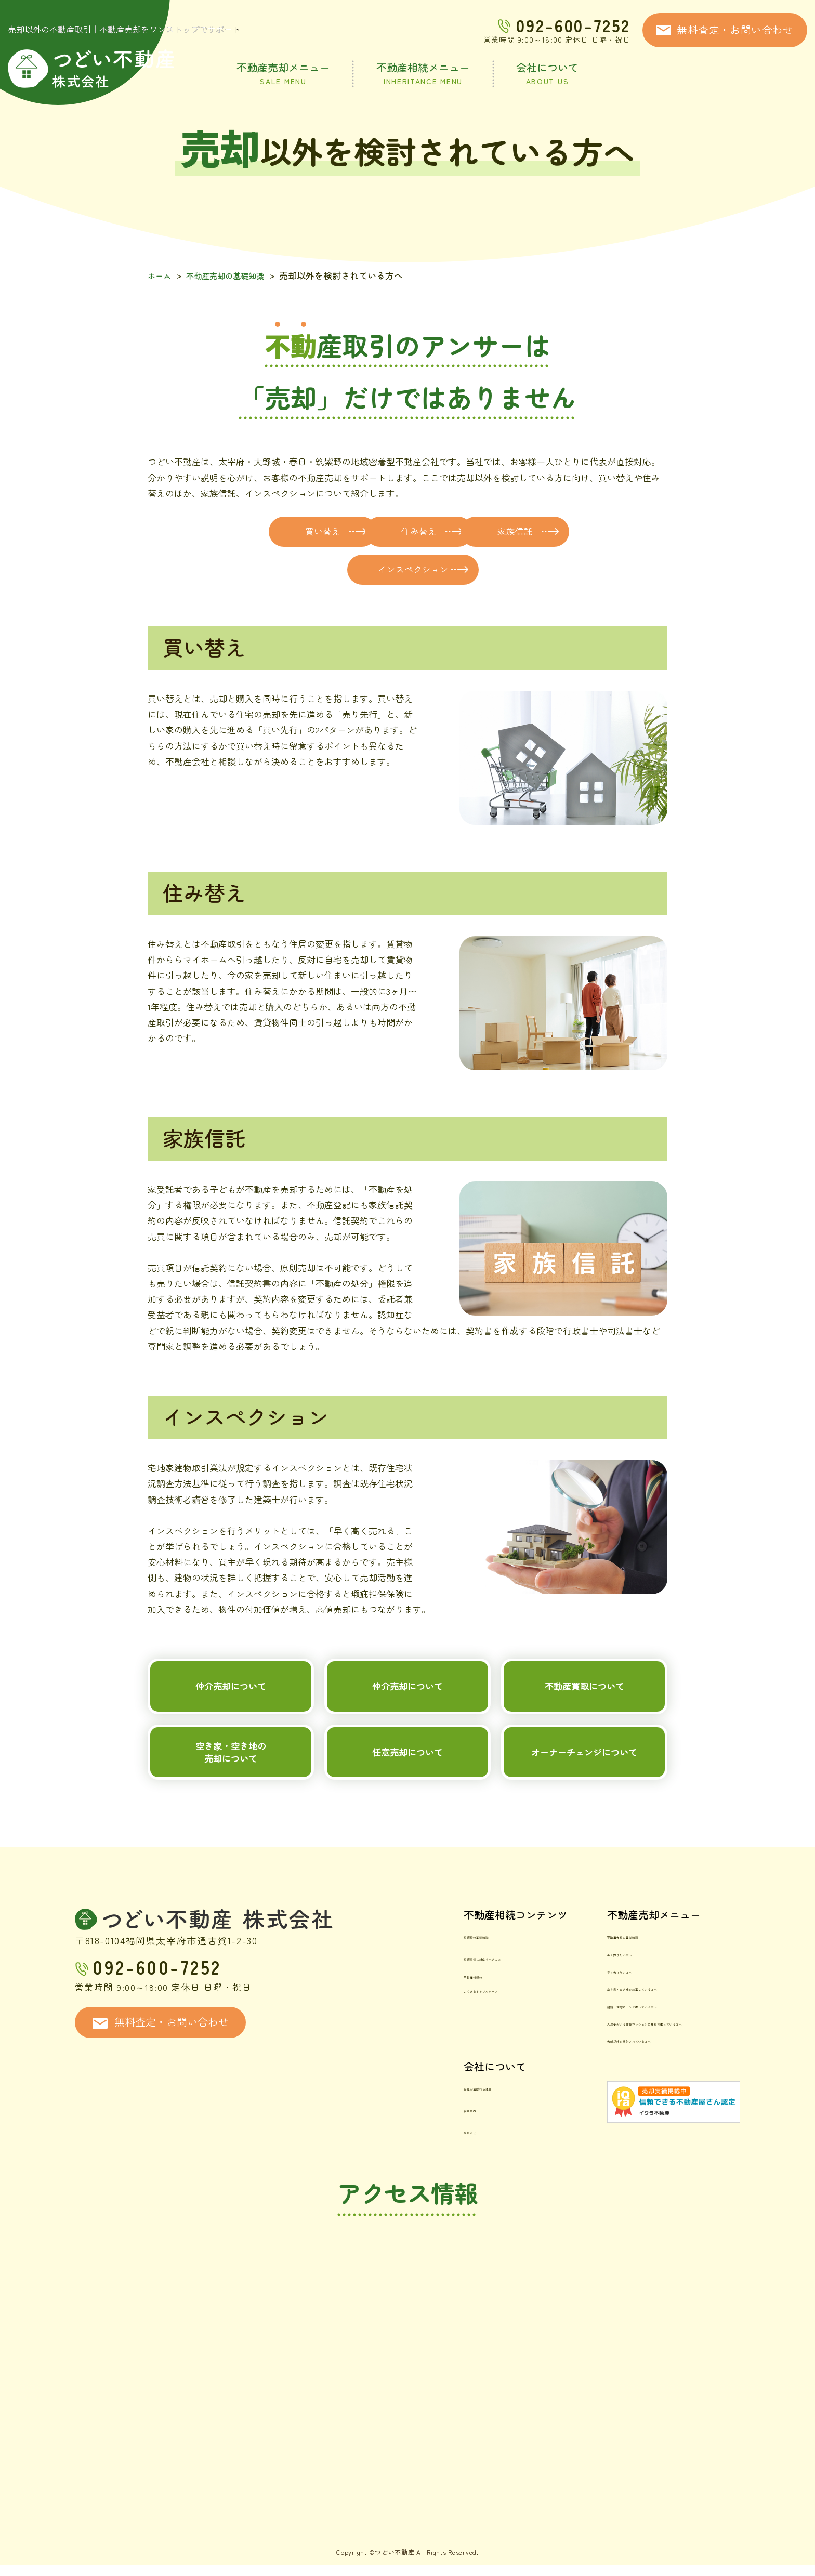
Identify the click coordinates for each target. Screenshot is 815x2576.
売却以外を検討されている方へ (590, 2070)
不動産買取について (584, 1700)
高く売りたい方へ (563, 1991)
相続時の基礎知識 (420, 1975)
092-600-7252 (573, 25)
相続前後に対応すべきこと (438, 1991)
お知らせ (402, 2147)
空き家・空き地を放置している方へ (598, 2023)
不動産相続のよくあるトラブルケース (433, 2013)
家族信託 (325, 573)
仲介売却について (230, 1700)
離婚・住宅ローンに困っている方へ (598, 2038)
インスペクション (489, 573)
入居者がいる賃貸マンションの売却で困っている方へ (634, 2054)
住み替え (489, 532)
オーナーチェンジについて (584, 1784)
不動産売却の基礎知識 (233, 275)
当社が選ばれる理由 (424, 2116)
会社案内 (402, 2132)
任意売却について (407, 1784)
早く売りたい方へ (563, 2007)
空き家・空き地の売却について (230, 1784)
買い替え (325, 532)
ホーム (161, 275)
